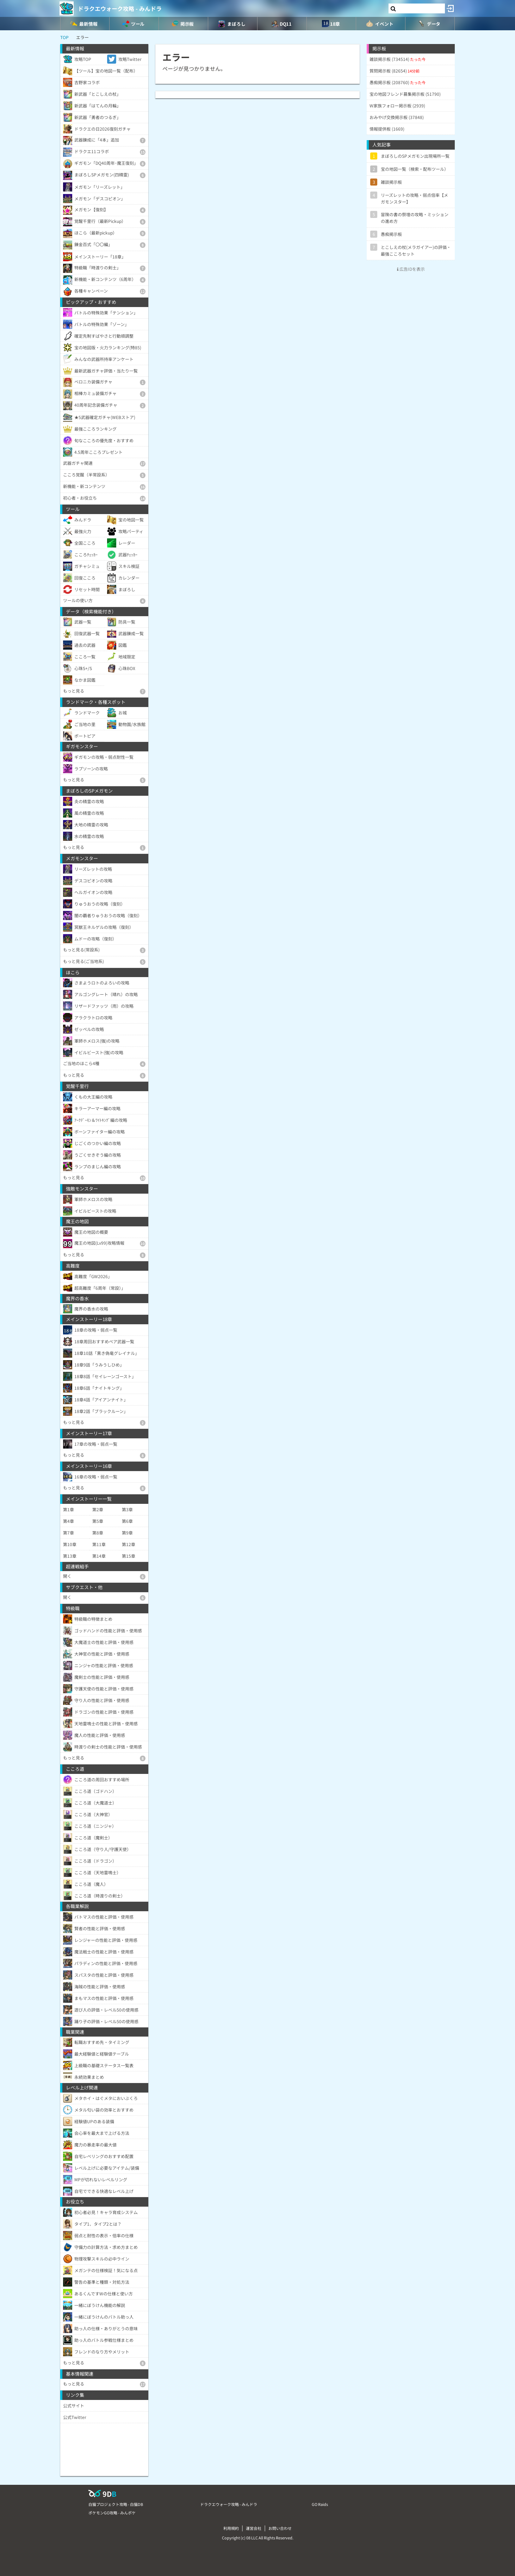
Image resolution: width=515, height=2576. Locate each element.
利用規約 (231, 2528)
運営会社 (253, 2528)
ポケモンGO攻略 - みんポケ (112, 2512)
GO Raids (320, 2504)
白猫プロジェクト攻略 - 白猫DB (115, 2504)
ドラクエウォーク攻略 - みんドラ (120, 8)
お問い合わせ (280, 2528)
